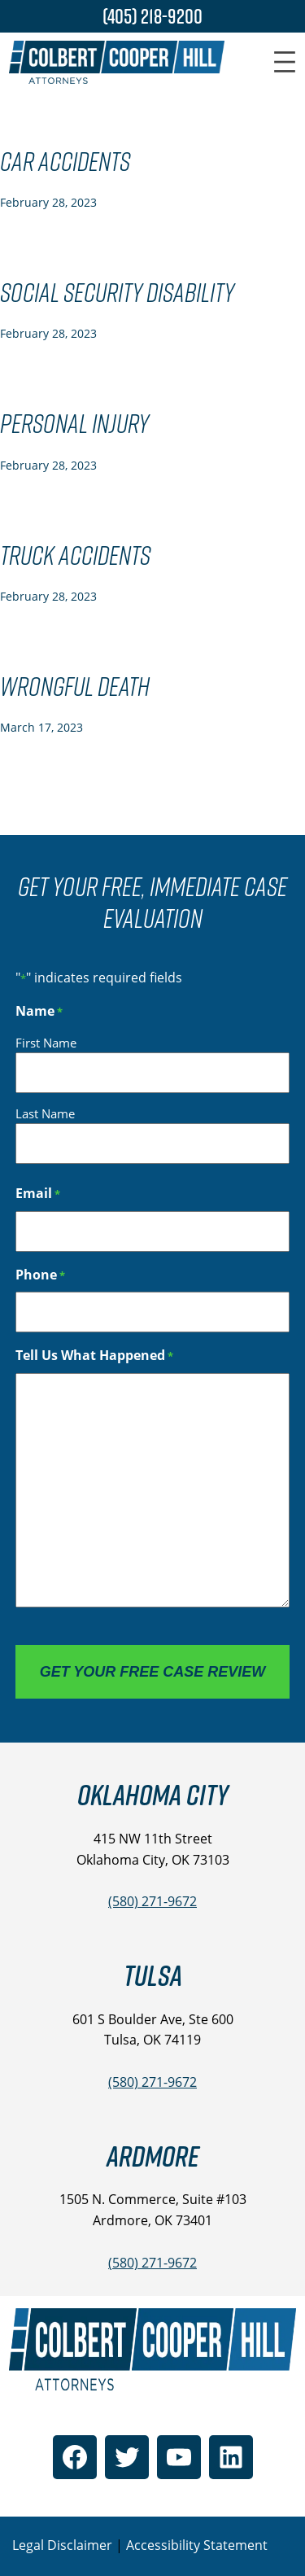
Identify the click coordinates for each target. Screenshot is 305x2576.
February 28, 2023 (48, 202)
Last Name (45, 1113)
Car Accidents (65, 162)
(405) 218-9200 (152, 16)
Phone (40, 1275)
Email (37, 1193)
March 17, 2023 (41, 727)
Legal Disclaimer (62, 2545)
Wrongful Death (75, 687)
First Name (45, 1042)
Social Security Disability (117, 293)
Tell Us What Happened (94, 1355)
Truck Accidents (75, 556)
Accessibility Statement (197, 2545)
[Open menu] (285, 62)
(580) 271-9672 (152, 1901)
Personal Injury (74, 424)
